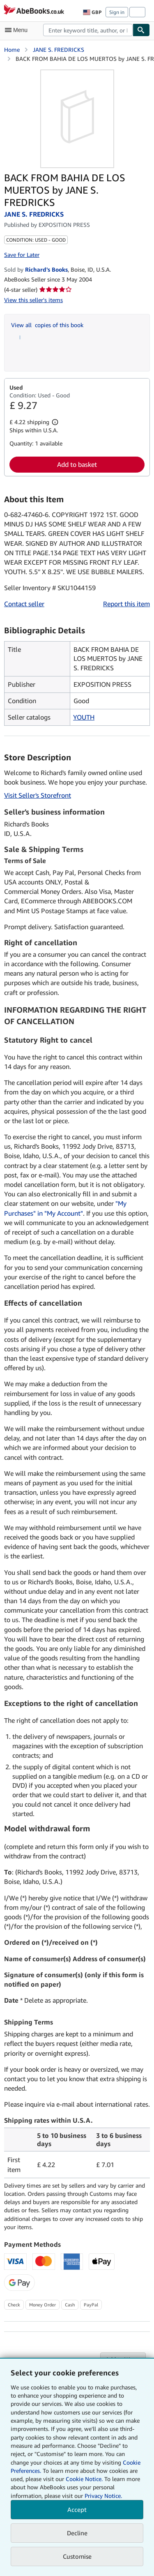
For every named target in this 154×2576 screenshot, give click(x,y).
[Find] (141, 30)
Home (12, 49)
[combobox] (88, 30)
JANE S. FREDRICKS (58, 49)
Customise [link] (77, 2556)
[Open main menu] (18, 30)
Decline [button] (77, 2533)
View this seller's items (33, 299)
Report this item (126, 604)
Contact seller (24, 604)
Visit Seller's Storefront (37, 795)
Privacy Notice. (103, 2495)
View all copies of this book (47, 324)
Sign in (116, 12)
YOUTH (83, 717)
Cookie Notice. (84, 2478)
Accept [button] (77, 2509)
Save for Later (21, 254)
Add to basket (77, 464)
